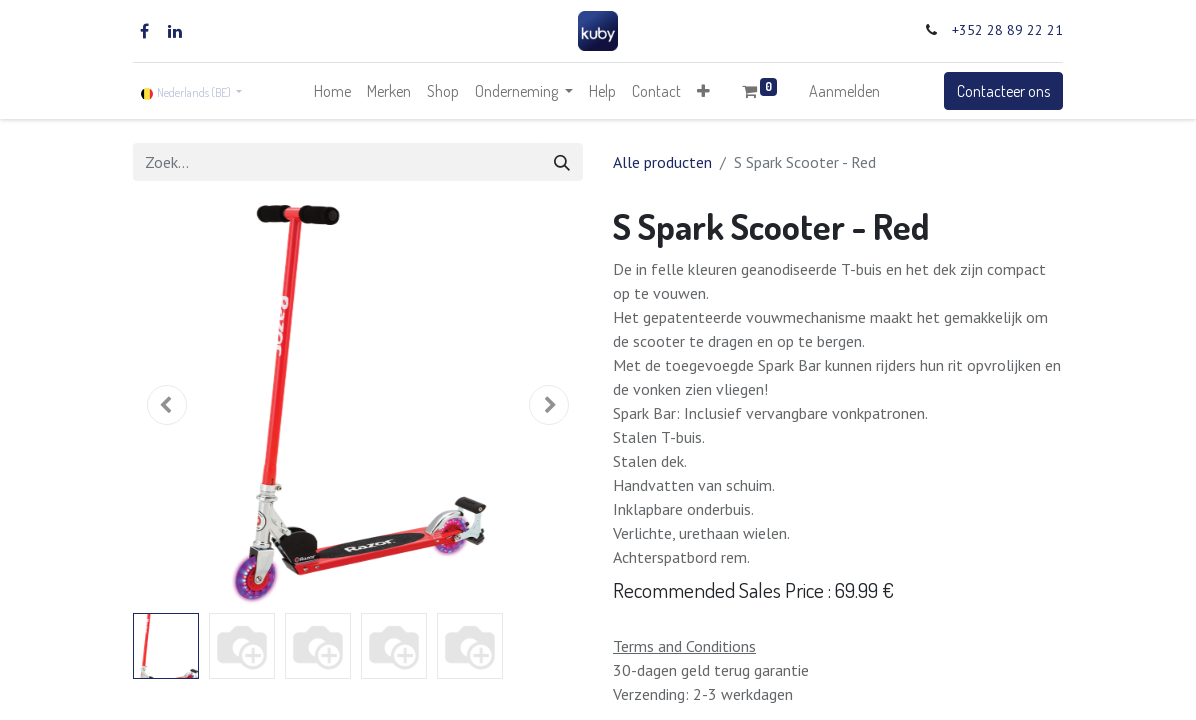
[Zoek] (562, 162)
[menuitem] (332, 91)
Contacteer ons (1003, 91)
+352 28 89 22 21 (1007, 30)
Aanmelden (844, 91)
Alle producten (662, 162)
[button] (703, 91)
